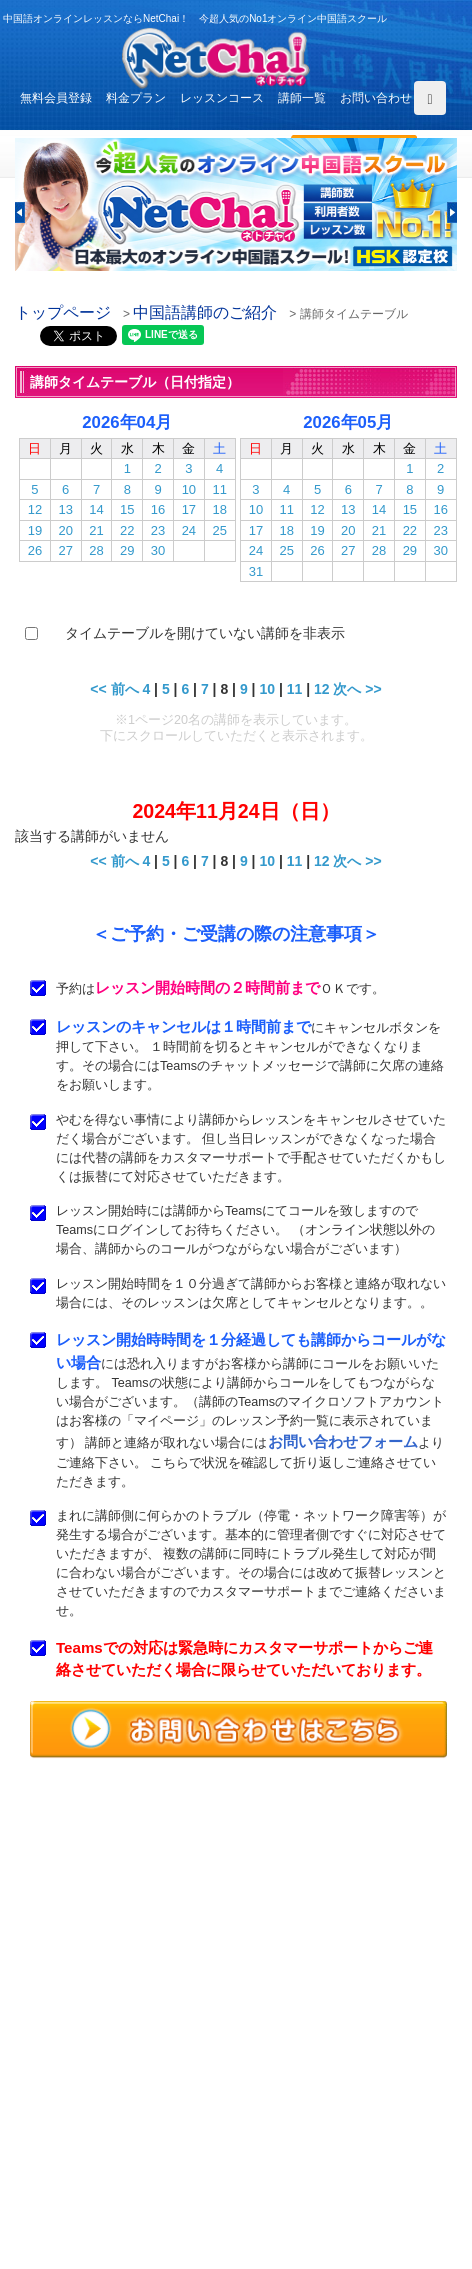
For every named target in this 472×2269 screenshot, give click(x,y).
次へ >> (357, 689)
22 (127, 530)
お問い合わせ (376, 98)
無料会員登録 (56, 98)
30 (158, 550)
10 (189, 489)
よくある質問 (59, 2142)
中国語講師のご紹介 (205, 312)
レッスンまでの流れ (77, 2119)
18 (219, 509)
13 (65, 509)
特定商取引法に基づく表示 (95, 2188)
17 (189, 509)
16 (158, 509)
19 (35, 530)
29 (127, 550)
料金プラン (136, 98)
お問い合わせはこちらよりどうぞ (120, 2010)
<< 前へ (114, 689)
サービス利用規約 (314, 2142)
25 (219, 530)
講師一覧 (302, 98)
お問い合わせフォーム (343, 1441)
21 (96, 530)
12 (35, 509)
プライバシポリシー (320, 2165)
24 (189, 530)
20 (65, 530)
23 (158, 530)
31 (256, 571)
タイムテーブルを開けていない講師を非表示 (205, 633)
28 (96, 550)
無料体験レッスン (314, 2119)
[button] (20, 212)
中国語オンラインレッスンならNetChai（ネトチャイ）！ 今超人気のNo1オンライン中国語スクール (236, 1850)
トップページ (63, 312)
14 (96, 509)
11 (219, 489)
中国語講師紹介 (308, 2096)
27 (65, 550)
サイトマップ (302, 2188)
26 (35, 550)
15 (127, 509)
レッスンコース (222, 98)
